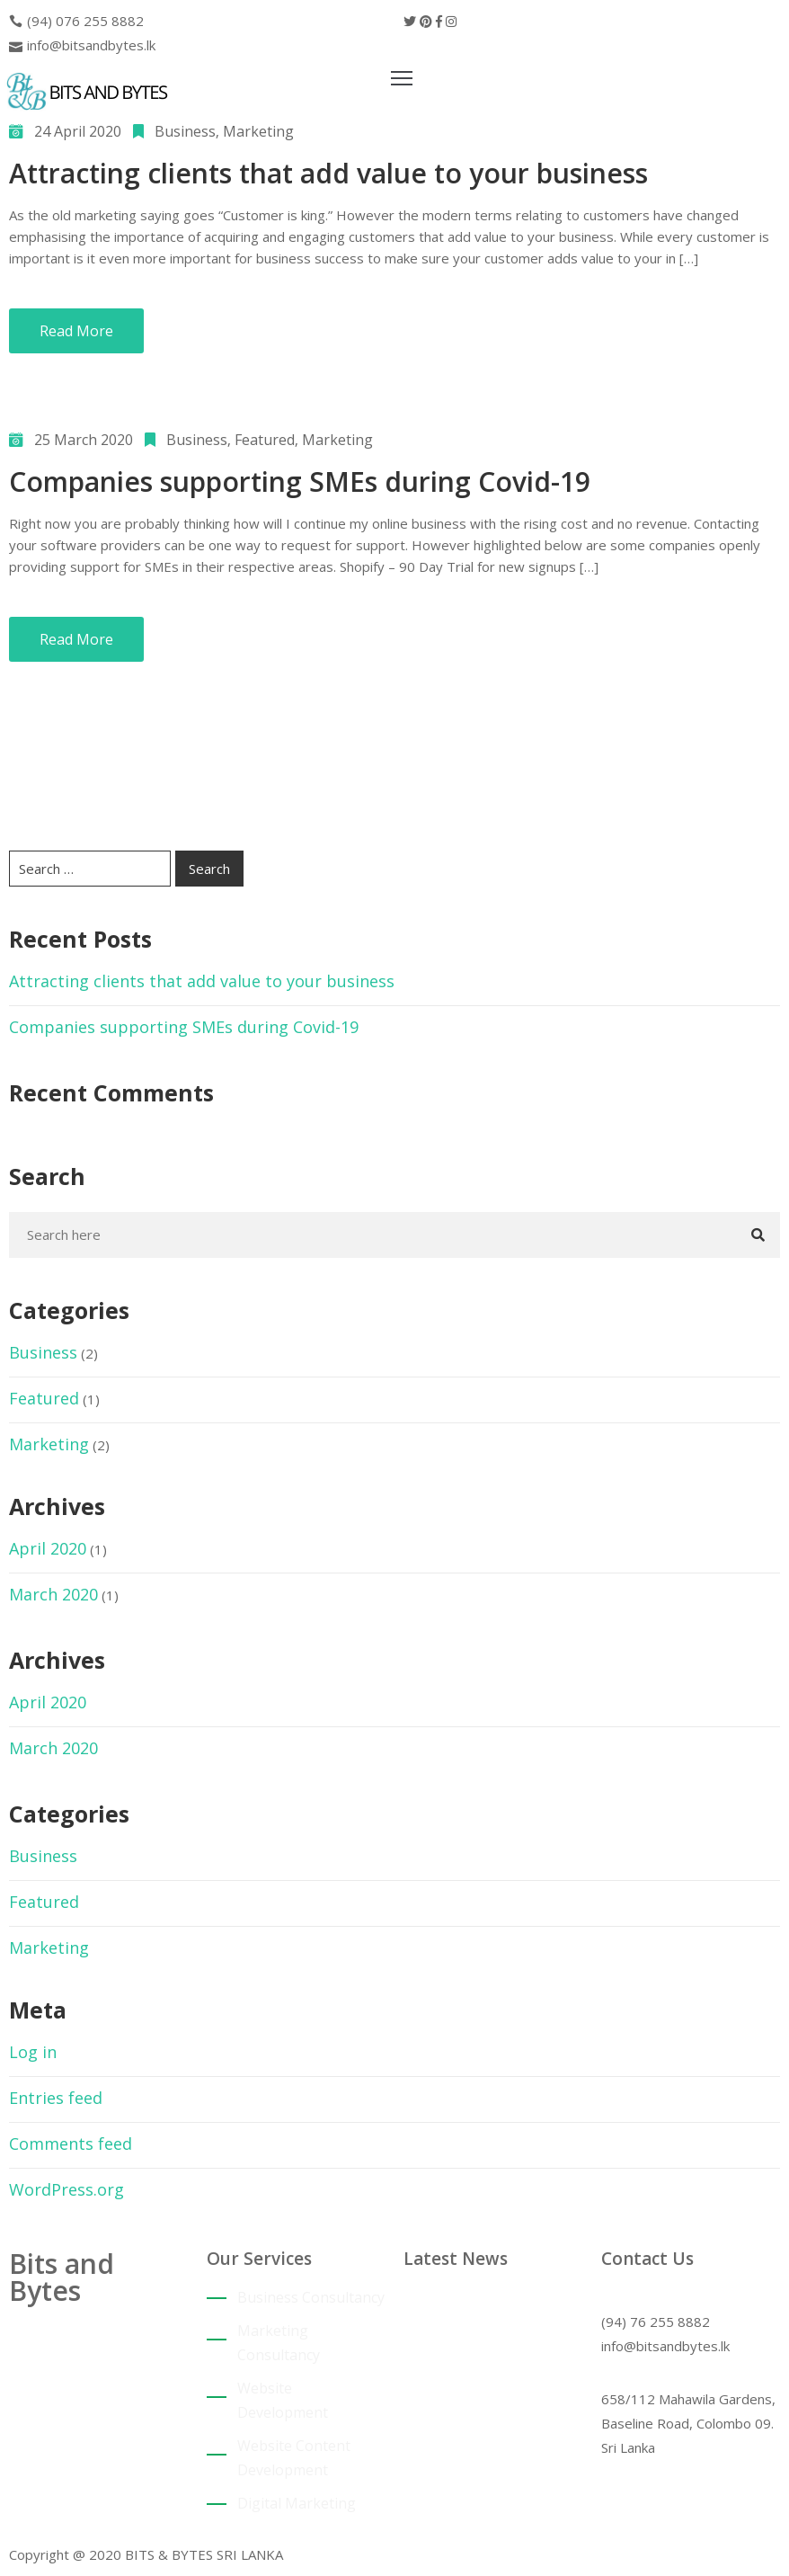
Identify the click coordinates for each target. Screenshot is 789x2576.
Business (185, 131)
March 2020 (53, 1594)
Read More (76, 331)
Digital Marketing (296, 2503)
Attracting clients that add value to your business (328, 173)
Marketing (258, 131)
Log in (33, 2052)
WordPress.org (66, 2189)
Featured (265, 440)
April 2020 (47, 1548)
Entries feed (55, 2097)
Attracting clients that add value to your (485, 2318)
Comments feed (70, 2143)
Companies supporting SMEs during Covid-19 (299, 481)
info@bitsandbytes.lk (91, 45)
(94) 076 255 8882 (85, 21)
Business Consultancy (311, 2297)
